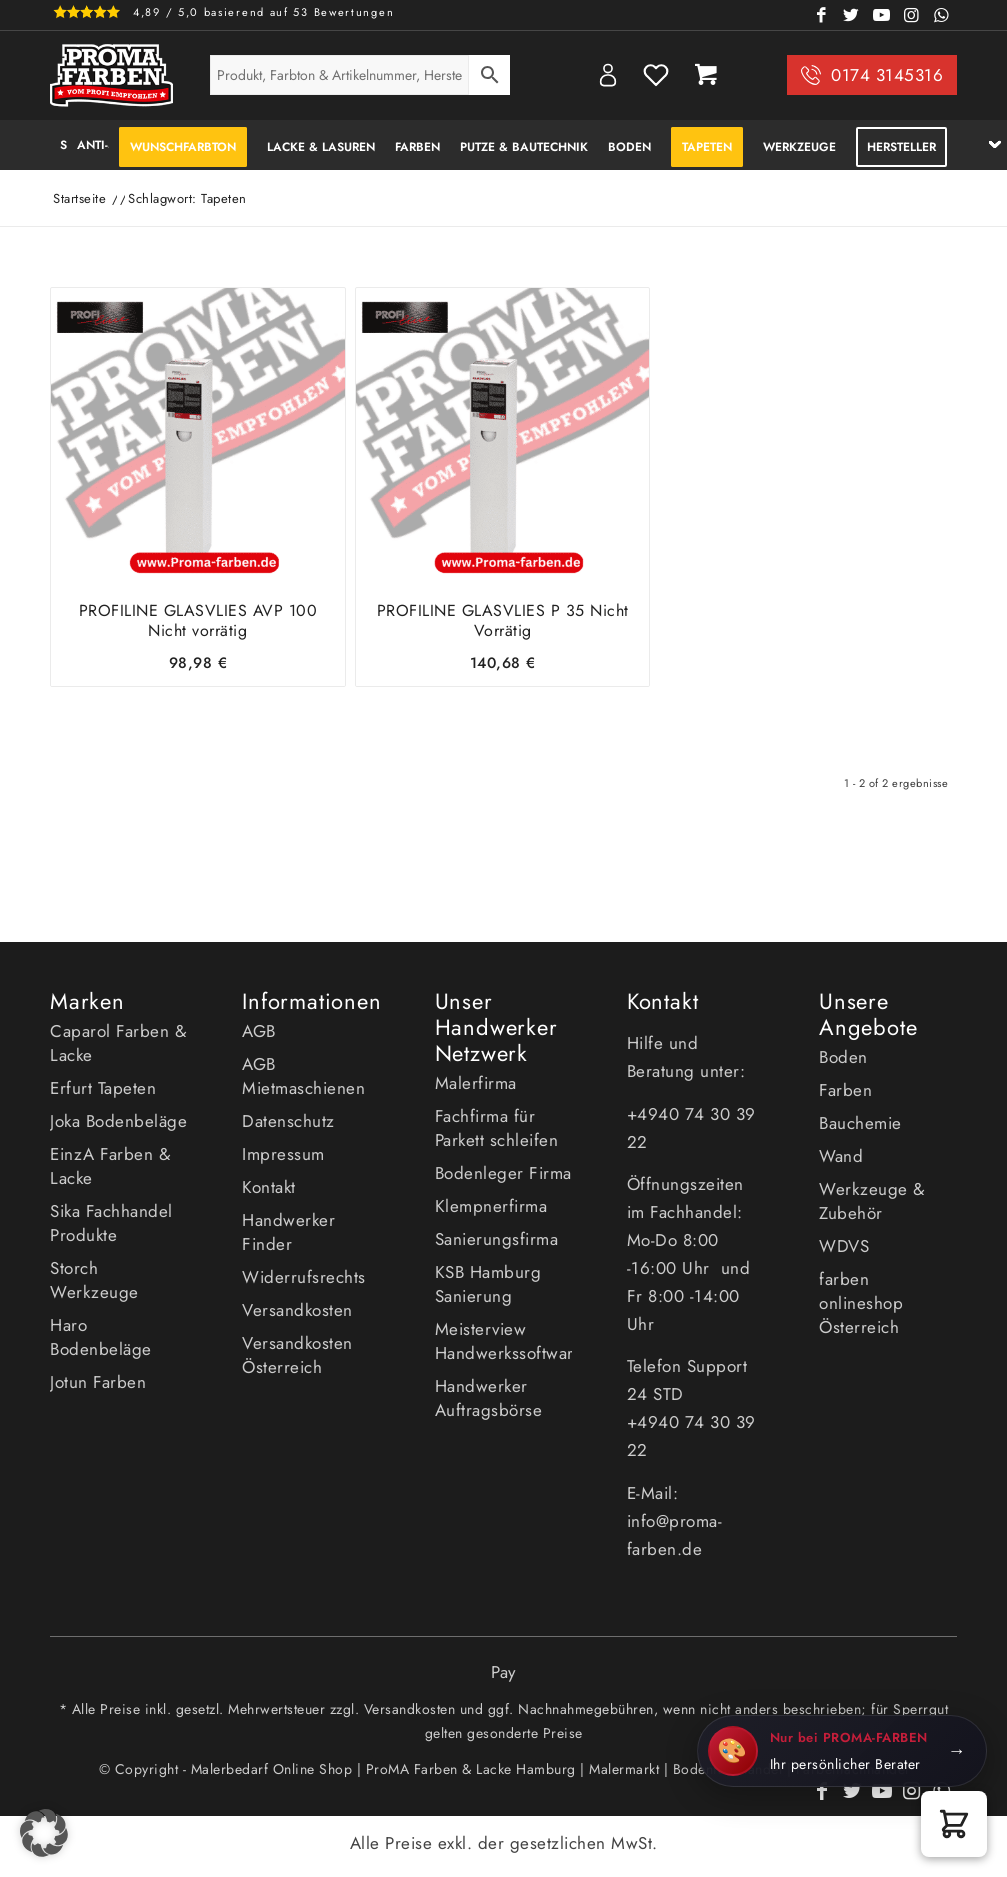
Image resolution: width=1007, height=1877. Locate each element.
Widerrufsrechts (304, 1277)
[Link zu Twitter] (852, 15)
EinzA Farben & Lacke (110, 1166)
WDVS (844, 1246)
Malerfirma (476, 1083)
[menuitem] (58, 145)
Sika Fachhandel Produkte (111, 1223)
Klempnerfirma (491, 1206)
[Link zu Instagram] (912, 15)
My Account (608, 75)
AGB (259, 1031)
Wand (841, 1156)
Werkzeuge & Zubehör (872, 1201)
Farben (845, 1090)
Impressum (283, 1154)
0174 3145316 (887, 75)
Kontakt (269, 1187)
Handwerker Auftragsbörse (489, 1398)
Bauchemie (860, 1123)
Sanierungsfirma (497, 1239)
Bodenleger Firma (503, 1173)
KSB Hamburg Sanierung (488, 1284)
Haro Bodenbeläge (101, 1337)
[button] (954, 1824)
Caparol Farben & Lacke (118, 1043)
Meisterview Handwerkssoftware (504, 1341)
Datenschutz (288, 1121)
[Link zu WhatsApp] (942, 15)
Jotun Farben (98, 1382)
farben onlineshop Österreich (861, 1303)
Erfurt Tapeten (103, 1088)
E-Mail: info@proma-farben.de (675, 1521)
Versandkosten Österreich (297, 1355)
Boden (843, 1057)
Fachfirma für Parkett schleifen (497, 1128)
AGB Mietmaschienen (303, 1076)
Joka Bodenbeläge (118, 1121)
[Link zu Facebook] (822, 15)
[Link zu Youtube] (882, 15)
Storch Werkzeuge (94, 1280)
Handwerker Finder (288, 1232)
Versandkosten (297, 1310)
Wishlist (656, 75)
